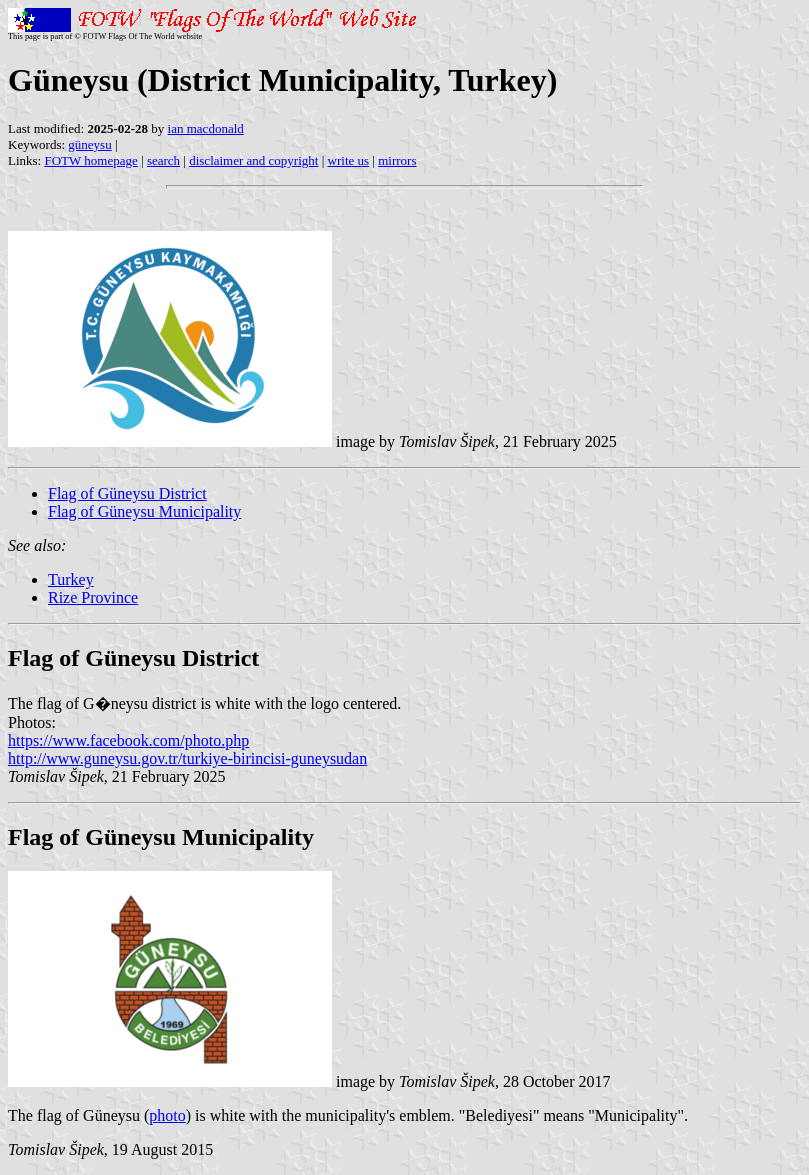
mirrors (397, 160)
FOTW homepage (90, 160)
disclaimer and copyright (253, 160)
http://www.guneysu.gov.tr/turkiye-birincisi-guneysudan (187, 758)
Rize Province (93, 597)
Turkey (71, 579)
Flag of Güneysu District (127, 493)
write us (349, 160)
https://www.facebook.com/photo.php (128, 740)
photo (167, 1115)
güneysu (89, 144)
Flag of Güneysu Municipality (144, 511)
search (163, 160)
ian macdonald (206, 128)
